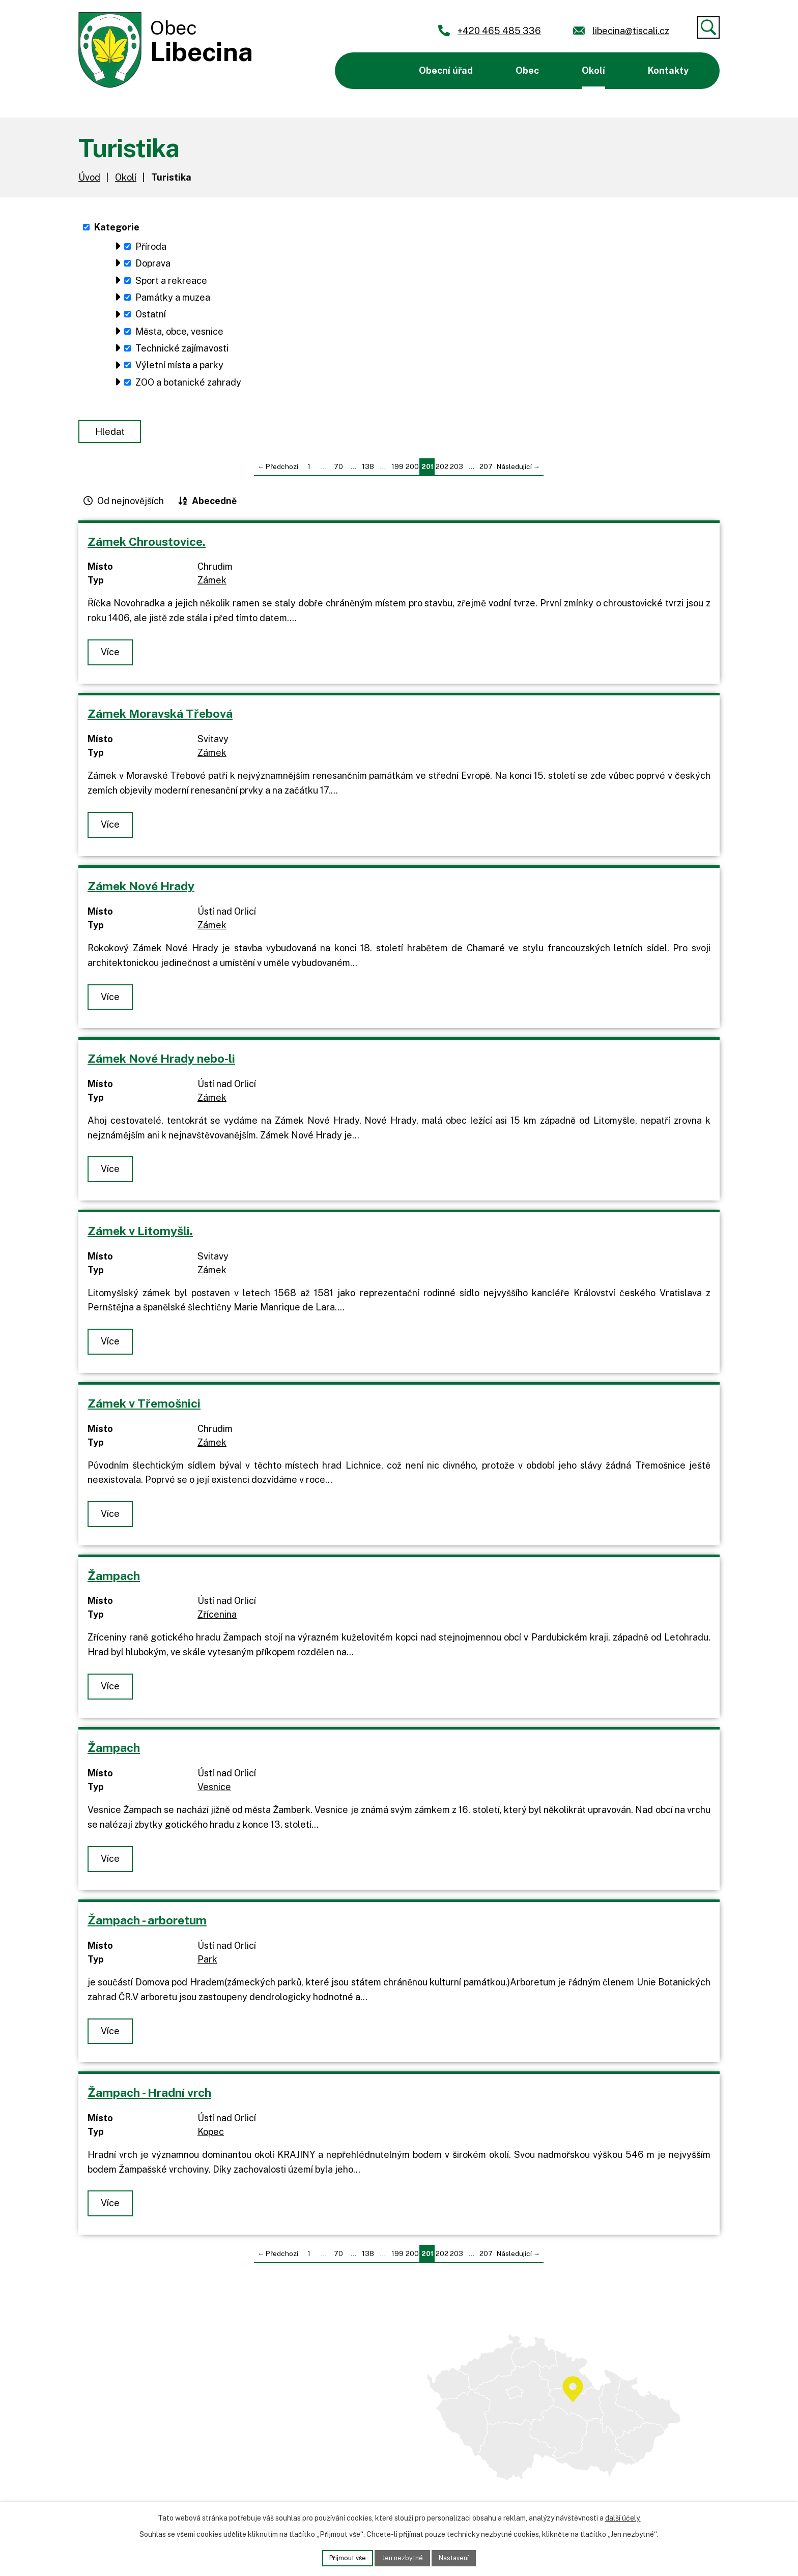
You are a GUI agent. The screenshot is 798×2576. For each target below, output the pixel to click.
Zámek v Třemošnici (144, 1411)
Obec (527, 70)
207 (486, 475)
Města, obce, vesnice (179, 331)
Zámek (211, 588)
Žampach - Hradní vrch (149, 2100)
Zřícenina (217, 1622)
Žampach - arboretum (147, 1928)
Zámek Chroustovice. (147, 549)
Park (207, 1967)
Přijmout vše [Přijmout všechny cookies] (343, 2557)
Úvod (368, 70)
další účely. (623, 2516)
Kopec (210, 2139)
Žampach (114, 1583)
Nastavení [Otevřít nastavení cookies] (459, 2557)
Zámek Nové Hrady (141, 894)
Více (111, 659)
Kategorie (116, 227)
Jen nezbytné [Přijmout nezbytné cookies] (402, 2557)
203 (456, 475)
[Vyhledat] (708, 27)
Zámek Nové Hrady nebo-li (161, 1066)
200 (412, 475)
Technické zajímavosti (182, 348)
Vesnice (214, 1795)
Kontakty (668, 70)
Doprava (152, 263)
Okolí (593, 70)
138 (368, 475)
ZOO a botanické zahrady (188, 382)
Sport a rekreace (171, 280)
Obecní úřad (446, 70)
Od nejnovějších (130, 508)
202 (442, 475)
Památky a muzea (172, 297)
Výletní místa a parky (179, 365)
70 (338, 475)
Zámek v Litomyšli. (140, 1238)
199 (397, 475)
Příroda (150, 246)
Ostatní (150, 314)
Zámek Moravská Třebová (160, 721)
